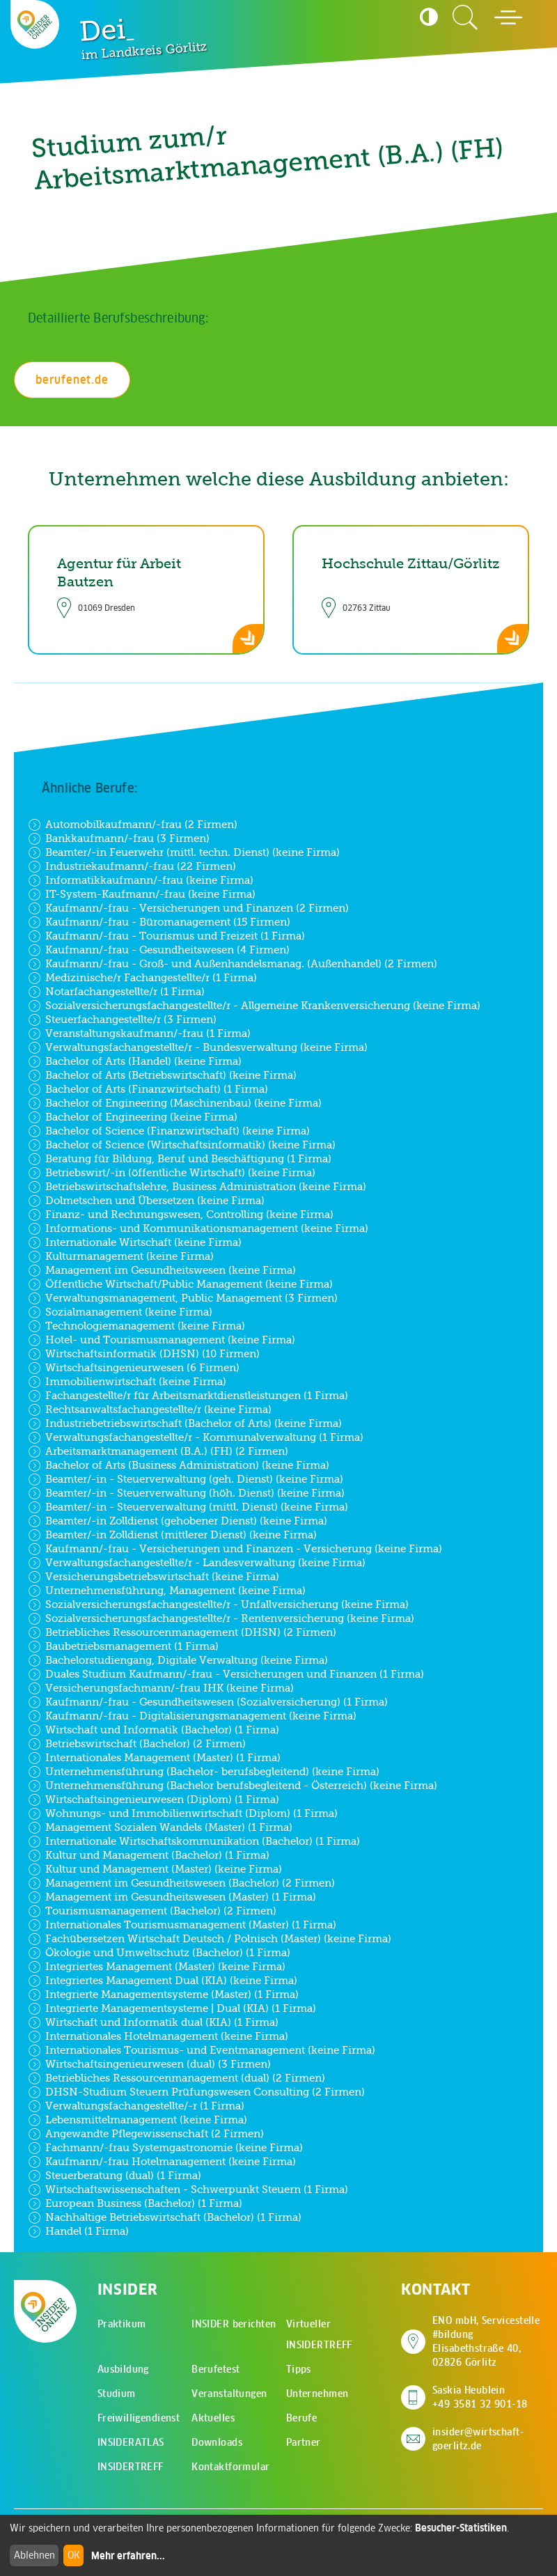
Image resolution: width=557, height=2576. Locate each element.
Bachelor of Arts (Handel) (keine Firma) (135, 1061)
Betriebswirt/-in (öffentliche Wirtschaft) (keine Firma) (171, 1173)
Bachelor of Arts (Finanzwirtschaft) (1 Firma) (148, 1089)
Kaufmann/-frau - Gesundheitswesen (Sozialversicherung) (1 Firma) (208, 1702)
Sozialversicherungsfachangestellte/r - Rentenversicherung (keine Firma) (221, 1618)
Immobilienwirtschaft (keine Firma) (127, 1382)
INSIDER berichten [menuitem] (233, 2323)
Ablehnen (34, 2555)
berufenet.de (72, 379)
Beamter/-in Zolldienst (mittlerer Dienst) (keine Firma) (172, 1535)
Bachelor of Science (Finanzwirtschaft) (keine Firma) (169, 1131)
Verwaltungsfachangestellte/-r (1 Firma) (136, 2106)
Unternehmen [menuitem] (317, 2393)
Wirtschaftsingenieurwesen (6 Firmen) (134, 1368)
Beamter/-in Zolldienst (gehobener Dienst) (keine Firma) (177, 1521)
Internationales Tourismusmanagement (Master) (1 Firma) (182, 1925)
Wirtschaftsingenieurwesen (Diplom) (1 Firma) (153, 1799)
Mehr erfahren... (128, 2555)
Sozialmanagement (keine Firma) (120, 1312)
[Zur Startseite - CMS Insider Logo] (34, 24)
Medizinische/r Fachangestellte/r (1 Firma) (142, 978)
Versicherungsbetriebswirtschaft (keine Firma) (153, 1577)
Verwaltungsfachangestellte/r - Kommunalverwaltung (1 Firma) (195, 1437)
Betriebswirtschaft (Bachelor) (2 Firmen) (137, 1744)
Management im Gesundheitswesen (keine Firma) (162, 1270)
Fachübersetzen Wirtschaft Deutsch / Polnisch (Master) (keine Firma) (209, 1939)
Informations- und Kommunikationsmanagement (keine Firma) (198, 1228)
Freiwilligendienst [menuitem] (138, 2417)
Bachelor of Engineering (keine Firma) (132, 1117)
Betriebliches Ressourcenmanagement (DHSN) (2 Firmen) (182, 1632)
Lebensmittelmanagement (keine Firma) (137, 2120)
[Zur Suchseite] (465, 17)
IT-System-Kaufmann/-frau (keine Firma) (142, 894)
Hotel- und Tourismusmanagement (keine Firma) (161, 1340)
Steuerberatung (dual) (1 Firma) (114, 2176)
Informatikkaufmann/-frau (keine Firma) (140, 880)
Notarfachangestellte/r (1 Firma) (116, 992)
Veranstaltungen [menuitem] (229, 2393)
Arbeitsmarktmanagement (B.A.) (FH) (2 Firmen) (158, 1451)
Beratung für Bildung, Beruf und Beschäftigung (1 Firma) (179, 1159)
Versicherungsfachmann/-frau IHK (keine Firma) (161, 1688)
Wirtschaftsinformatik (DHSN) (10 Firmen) (144, 1354)
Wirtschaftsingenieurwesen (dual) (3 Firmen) (149, 2064)
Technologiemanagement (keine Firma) (136, 1326)
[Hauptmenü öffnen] (508, 17)
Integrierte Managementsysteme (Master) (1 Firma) (163, 1994)
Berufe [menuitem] (301, 2417)
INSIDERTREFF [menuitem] (130, 2466)
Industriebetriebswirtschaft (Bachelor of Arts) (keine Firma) (185, 1423)
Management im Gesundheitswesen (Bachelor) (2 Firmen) (181, 1883)
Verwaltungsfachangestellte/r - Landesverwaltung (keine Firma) (197, 1563)
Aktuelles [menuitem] (213, 2417)
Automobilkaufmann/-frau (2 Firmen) (132, 825)
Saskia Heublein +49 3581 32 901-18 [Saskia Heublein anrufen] (480, 2397)
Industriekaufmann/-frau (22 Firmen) (132, 866)
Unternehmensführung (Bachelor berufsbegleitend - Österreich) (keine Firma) (232, 1786)
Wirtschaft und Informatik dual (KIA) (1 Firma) (153, 2022)
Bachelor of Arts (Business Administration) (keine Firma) (178, 1465)
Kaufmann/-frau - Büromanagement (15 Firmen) (159, 922)
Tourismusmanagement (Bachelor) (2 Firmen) (152, 1911)
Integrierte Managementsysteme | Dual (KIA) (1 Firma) (172, 2008)
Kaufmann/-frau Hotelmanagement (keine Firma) (162, 2162)
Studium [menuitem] (116, 2393)
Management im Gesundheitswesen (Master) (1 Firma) (172, 1897)
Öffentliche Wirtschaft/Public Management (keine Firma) (180, 1284)
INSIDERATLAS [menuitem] (130, 2442)
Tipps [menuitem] (298, 2369)
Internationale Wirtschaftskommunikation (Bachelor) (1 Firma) (194, 1841)
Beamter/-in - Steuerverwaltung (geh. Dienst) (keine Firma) (185, 1479)
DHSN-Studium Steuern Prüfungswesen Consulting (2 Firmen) (196, 2092)
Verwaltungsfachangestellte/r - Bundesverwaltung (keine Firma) (198, 1047)
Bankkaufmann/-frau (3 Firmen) (119, 838)
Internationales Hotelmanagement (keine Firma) (158, 2036)
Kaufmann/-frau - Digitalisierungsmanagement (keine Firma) (192, 1716)
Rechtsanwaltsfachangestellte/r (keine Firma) (150, 1409)
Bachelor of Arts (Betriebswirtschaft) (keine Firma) (162, 1075)
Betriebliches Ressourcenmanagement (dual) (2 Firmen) (176, 2078)
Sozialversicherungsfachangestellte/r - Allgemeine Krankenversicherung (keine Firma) (254, 1006)
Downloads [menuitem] (216, 2442)
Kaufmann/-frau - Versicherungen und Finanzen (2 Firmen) (188, 908)
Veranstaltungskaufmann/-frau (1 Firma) (139, 1033)
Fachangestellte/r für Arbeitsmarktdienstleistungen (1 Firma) (188, 1396)
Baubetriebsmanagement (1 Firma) (123, 1646)
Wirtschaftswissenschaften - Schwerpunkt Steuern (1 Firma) (188, 2189)
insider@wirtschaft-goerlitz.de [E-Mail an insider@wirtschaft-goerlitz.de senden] (478, 2438)
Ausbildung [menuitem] (123, 2369)
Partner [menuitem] (303, 2442)
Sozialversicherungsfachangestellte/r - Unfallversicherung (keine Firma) (218, 1604)
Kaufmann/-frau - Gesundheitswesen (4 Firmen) (159, 950)
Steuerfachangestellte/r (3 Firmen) (122, 1020)
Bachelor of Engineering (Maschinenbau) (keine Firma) (175, 1103)
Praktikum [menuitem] (121, 2323)
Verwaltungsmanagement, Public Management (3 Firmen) (183, 1298)
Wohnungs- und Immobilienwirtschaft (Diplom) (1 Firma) (183, 1813)
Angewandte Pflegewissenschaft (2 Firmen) (146, 2134)
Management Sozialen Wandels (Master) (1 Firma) (160, 1827)
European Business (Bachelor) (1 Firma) (135, 2203)
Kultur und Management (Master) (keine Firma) (155, 1869)
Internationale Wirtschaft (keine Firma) (135, 1242)
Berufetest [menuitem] (215, 2369)
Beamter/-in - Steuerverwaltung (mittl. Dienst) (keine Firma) (188, 1507)
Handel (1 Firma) (78, 2231)
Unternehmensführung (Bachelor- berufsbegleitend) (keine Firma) (203, 1772)
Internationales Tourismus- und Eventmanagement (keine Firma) (201, 2050)
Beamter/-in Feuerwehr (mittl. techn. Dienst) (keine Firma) (184, 852)
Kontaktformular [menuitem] (230, 2466)
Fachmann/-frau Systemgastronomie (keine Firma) (165, 2148)
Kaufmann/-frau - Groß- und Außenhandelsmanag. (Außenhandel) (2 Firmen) (232, 964)
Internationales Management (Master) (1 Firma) (154, 1758)
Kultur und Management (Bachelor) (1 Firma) (148, 1855)
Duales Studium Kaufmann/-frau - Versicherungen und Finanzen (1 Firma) (226, 1674)
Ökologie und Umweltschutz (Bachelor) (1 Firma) (159, 1953)
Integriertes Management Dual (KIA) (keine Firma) (162, 1981)
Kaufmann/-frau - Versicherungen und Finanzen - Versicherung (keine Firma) (235, 1549)
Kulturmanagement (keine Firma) (121, 1256)
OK (74, 2555)
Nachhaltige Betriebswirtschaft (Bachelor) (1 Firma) (164, 2217)
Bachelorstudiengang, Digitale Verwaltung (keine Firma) (178, 1660)
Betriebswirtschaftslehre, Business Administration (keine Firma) (197, 1187)
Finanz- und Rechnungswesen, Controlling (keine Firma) (181, 1214)
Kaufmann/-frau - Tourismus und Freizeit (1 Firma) (166, 936)
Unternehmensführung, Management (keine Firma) (167, 1591)
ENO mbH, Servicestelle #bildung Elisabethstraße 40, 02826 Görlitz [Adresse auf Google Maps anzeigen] (487, 2341)
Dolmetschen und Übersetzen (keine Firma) (146, 1201)
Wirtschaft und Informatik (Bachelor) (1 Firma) (153, 1730)
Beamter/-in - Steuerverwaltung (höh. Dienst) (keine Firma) (186, 1493)
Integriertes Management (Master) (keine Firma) (156, 1967)
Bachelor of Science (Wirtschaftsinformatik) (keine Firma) (182, 1145)
